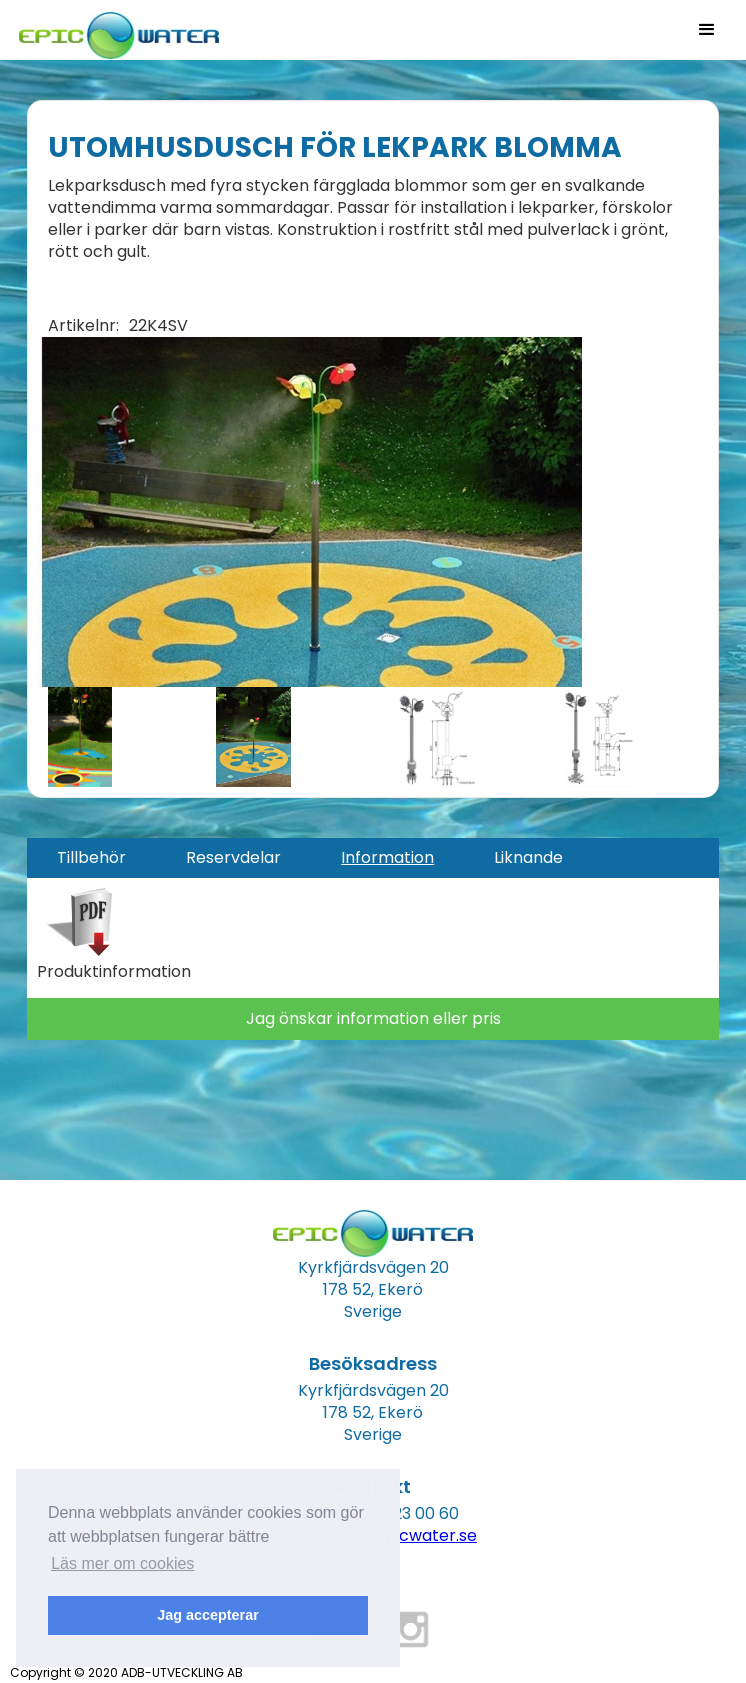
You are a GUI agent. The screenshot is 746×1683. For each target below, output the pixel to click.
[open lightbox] (310, 512)
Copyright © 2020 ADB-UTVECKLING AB (126, 1672)
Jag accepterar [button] (208, 1615)
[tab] (91, 858)
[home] (114, 29)
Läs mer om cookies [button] (122, 1563)
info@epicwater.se (403, 1535)
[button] (707, 30)
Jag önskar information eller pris (373, 1018)
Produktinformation (114, 972)
